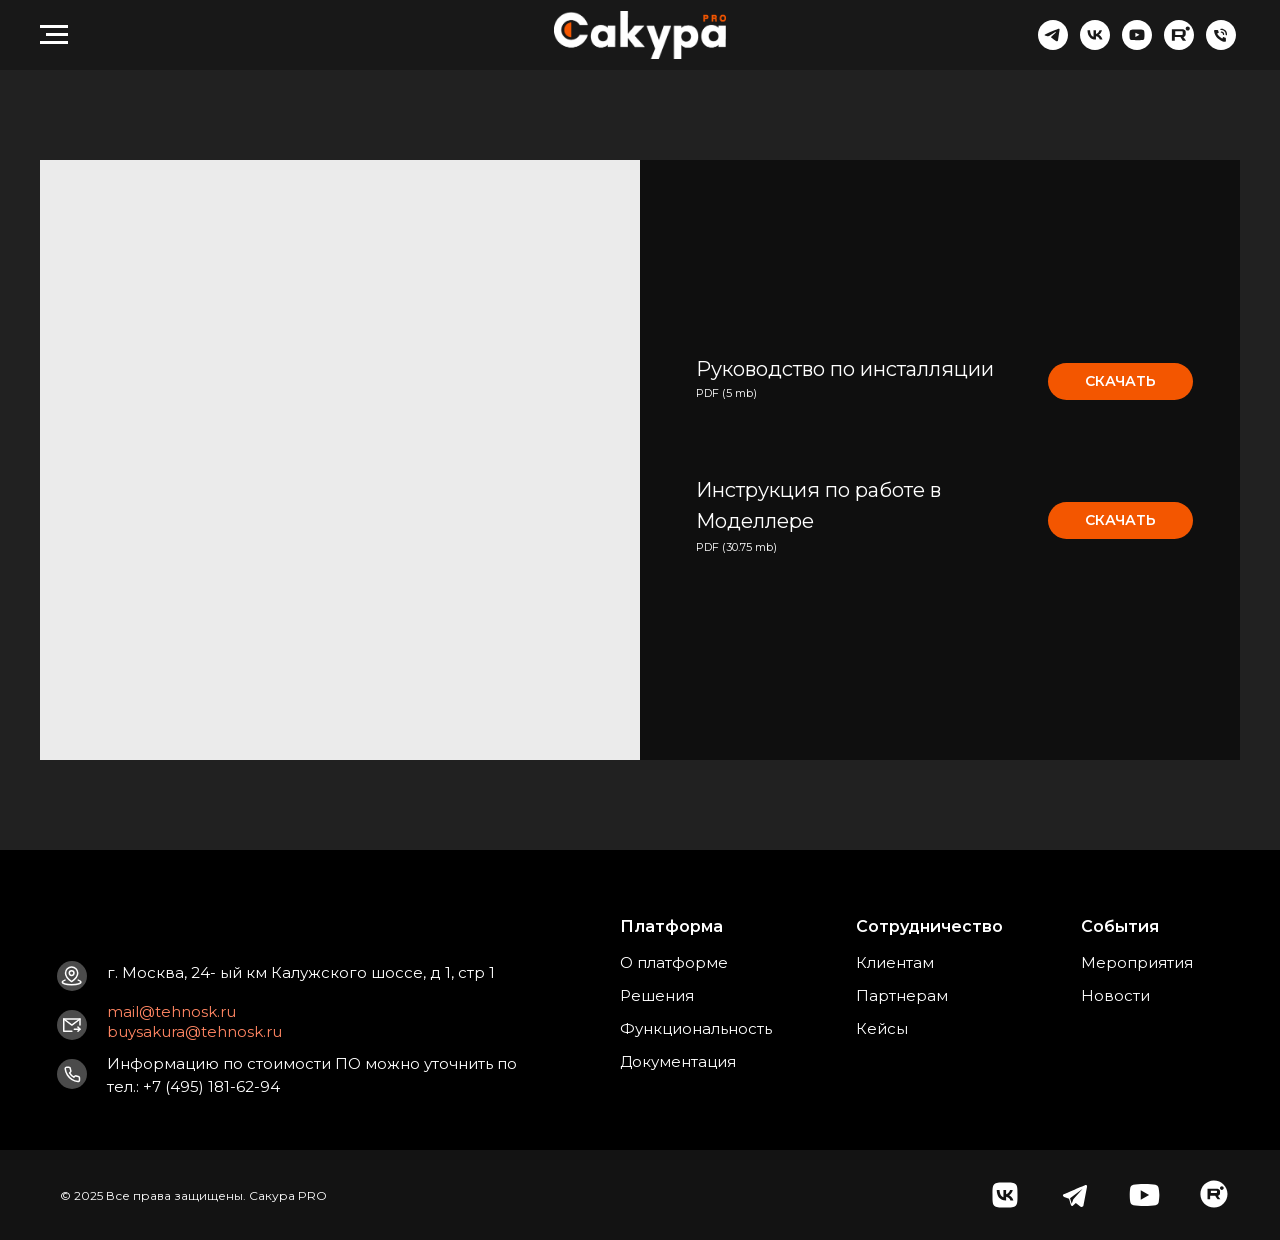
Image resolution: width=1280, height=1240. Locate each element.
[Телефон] (1221, 44)
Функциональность (696, 1028)
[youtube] (1137, 44)
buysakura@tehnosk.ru (194, 1031)
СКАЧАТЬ (1120, 381)
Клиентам (895, 962)
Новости (1115, 995)
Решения (657, 995)
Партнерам (902, 995)
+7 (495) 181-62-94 (211, 1086)
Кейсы (882, 1028)
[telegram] (1053, 44)
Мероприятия (1137, 962)
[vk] (1095, 44)
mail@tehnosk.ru (171, 1011)
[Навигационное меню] (54, 35)
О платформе (674, 962)
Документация (678, 1061)
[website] (1179, 44)
